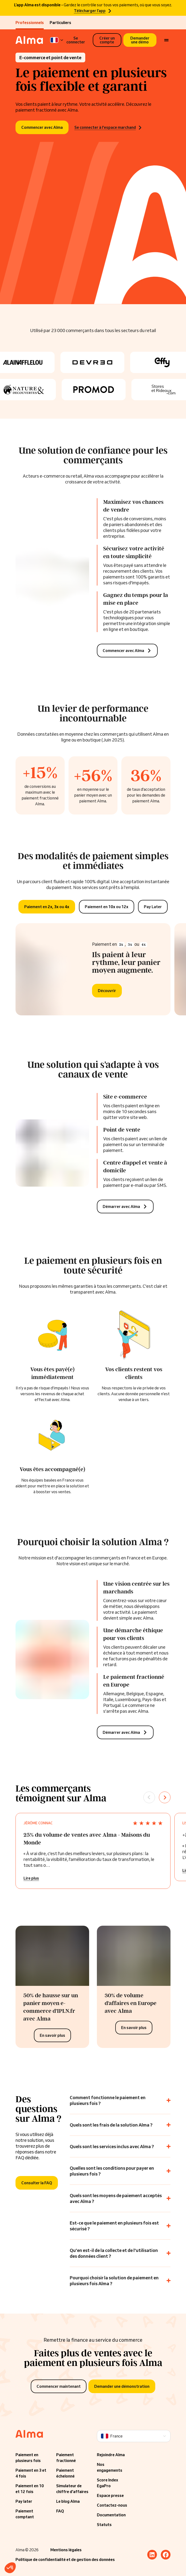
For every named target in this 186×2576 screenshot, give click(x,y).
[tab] (46, 906)
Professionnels (30, 22)
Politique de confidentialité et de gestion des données (65, 2559)
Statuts (104, 2524)
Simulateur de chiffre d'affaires (72, 2488)
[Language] (57, 40)
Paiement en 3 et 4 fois (31, 2473)
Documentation (111, 2514)
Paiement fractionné (66, 2457)
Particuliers (60, 22)
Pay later (24, 2501)
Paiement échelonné (65, 2473)
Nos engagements (109, 2467)
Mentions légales (66, 2549)
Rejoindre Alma (111, 2454)
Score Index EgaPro (107, 2483)
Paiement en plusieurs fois (28, 2457)
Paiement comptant (25, 2514)
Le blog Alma (68, 2501)
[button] (10, 2568)
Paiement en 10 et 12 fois (30, 2488)
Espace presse (110, 2495)
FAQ (60, 2511)
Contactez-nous (112, 2505)
